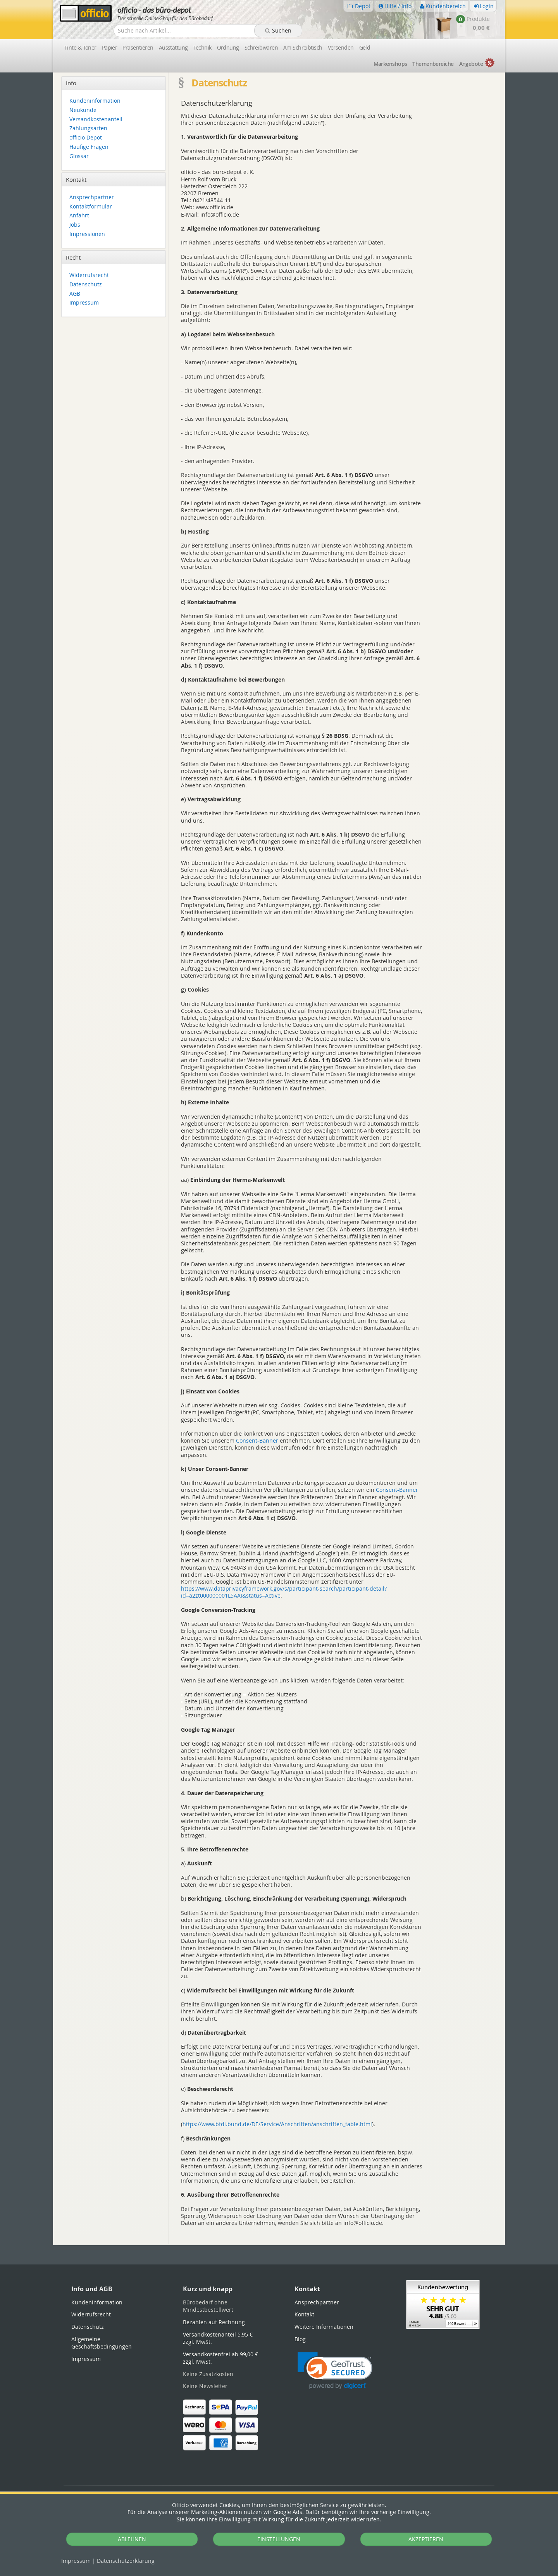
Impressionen (87, 234)
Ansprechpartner (91, 197)
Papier (109, 47)
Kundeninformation (95, 101)
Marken (390, 63)
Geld (364, 47)
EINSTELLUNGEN (278, 2539)
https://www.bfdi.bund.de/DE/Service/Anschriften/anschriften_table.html (277, 2124)
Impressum (76, 2560)
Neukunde (82, 110)
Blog (300, 2339)
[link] (335, 2370)
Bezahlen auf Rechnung (214, 2322)
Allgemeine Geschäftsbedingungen (101, 2342)
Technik (202, 47)
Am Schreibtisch (302, 47)
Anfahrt (79, 215)
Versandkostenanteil (95, 119)
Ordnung (228, 47)
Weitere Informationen (323, 2326)
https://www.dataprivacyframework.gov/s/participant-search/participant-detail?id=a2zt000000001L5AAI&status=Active (284, 1592)
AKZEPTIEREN (425, 2539)
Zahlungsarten (88, 128)
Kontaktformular (90, 206)
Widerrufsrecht (89, 275)
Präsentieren (137, 47)
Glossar (79, 156)
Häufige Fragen (88, 147)
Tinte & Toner (80, 47)
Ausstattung (173, 47)
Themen (432, 63)
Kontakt (304, 2314)
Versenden (341, 47)
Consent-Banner (257, 1440)
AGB (74, 294)
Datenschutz (126, 2560)
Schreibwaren (261, 47)
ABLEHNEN (132, 2539)
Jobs (74, 225)
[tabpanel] (279, 2244)
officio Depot (85, 137)
